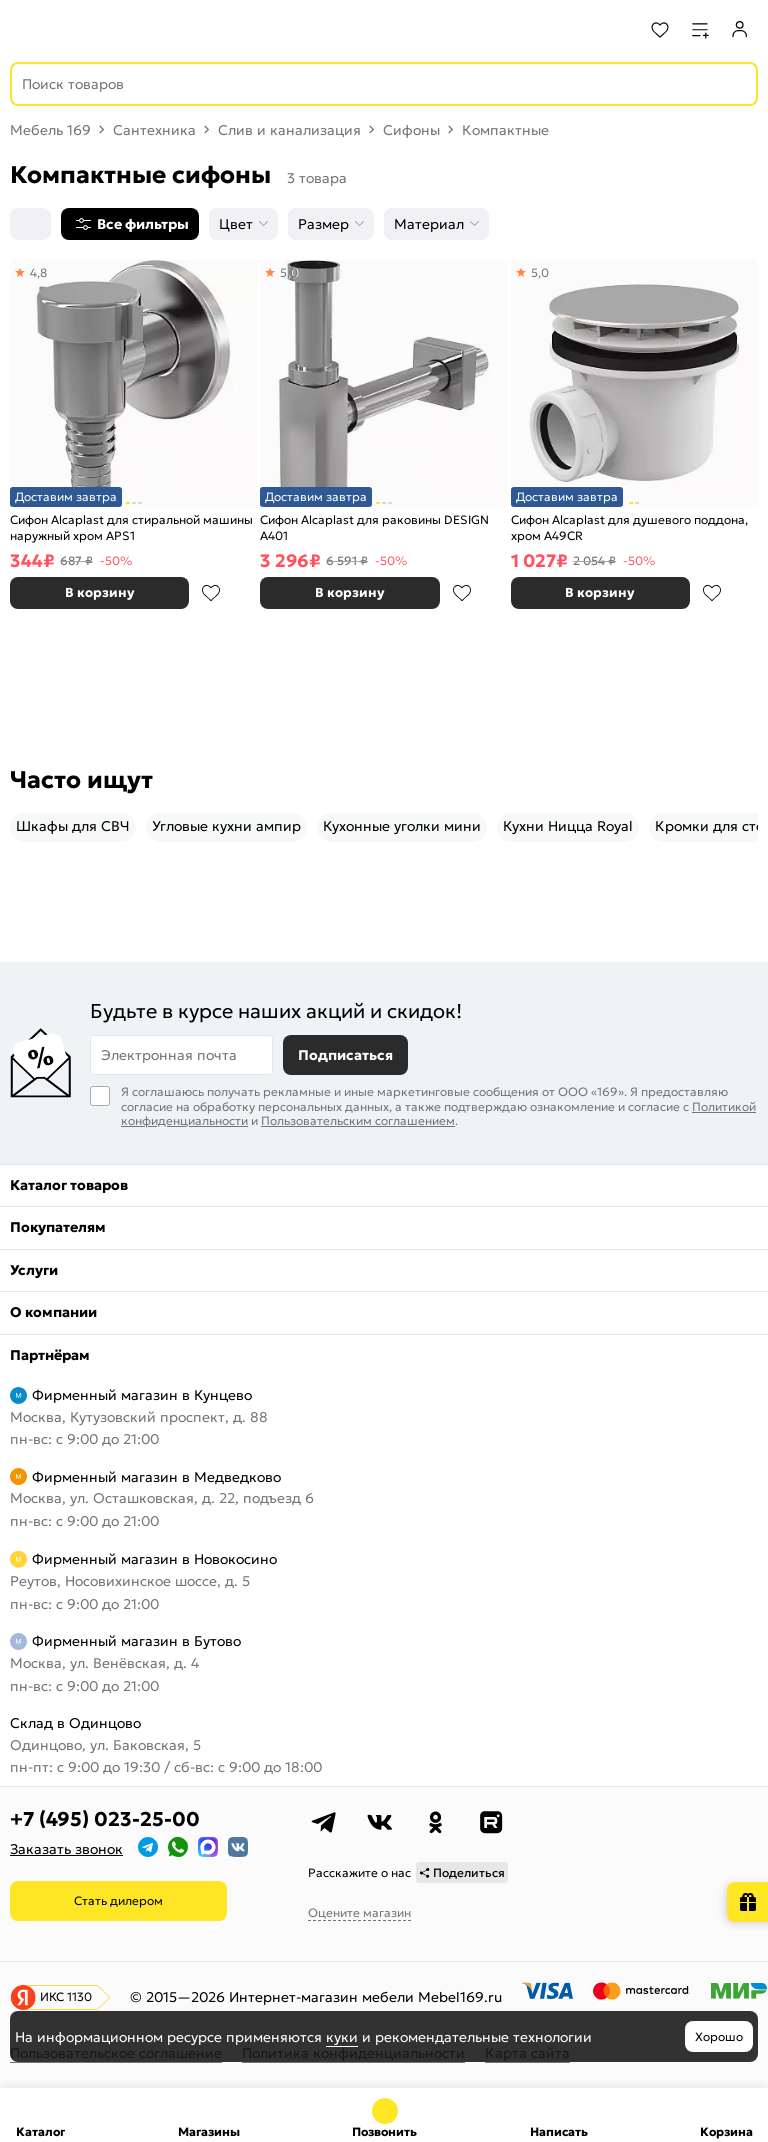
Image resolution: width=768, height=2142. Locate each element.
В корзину (100, 592)
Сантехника (154, 130)
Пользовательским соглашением (358, 1120)
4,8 (38, 272)
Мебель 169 (50, 130)
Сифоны (411, 130)
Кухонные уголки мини (402, 826)
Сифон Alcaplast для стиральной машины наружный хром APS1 (131, 527)
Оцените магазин (359, 1912)
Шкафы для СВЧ (73, 826)
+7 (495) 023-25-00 (105, 1819)
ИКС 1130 (66, 1996)
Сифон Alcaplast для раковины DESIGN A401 (374, 527)
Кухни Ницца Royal (568, 826)
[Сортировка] (30, 224)
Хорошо (719, 2036)
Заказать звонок (66, 1849)
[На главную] (90, 30)
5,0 (289, 272)
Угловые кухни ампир (226, 826)
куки (342, 2037)
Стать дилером (118, 1900)
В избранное (211, 593)
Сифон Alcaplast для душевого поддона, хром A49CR (629, 527)
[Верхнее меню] (28, 30)
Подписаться (345, 1055)
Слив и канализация (289, 130)
